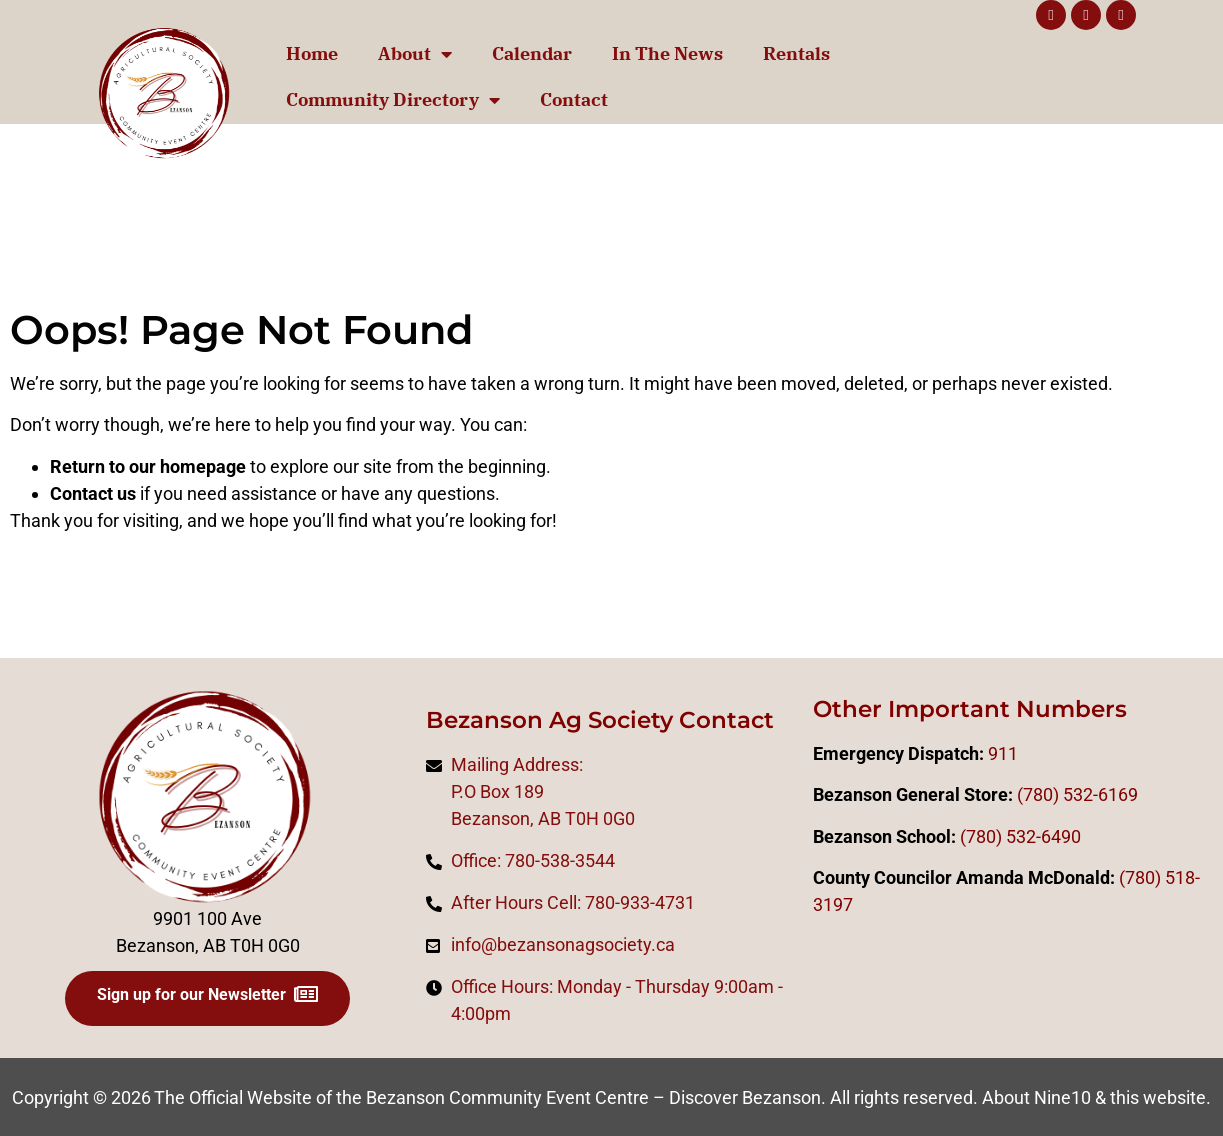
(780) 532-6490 (1020, 836)
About (415, 54)
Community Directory (393, 100)
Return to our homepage (148, 466)
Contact (574, 99)
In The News (667, 53)
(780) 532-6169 (1077, 794)
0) (1153, 877)
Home (312, 53)
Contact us (93, 493)
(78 (1132, 877)
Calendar (532, 53)
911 (1003, 753)
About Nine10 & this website (1094, 1097)
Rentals (796, 53)
